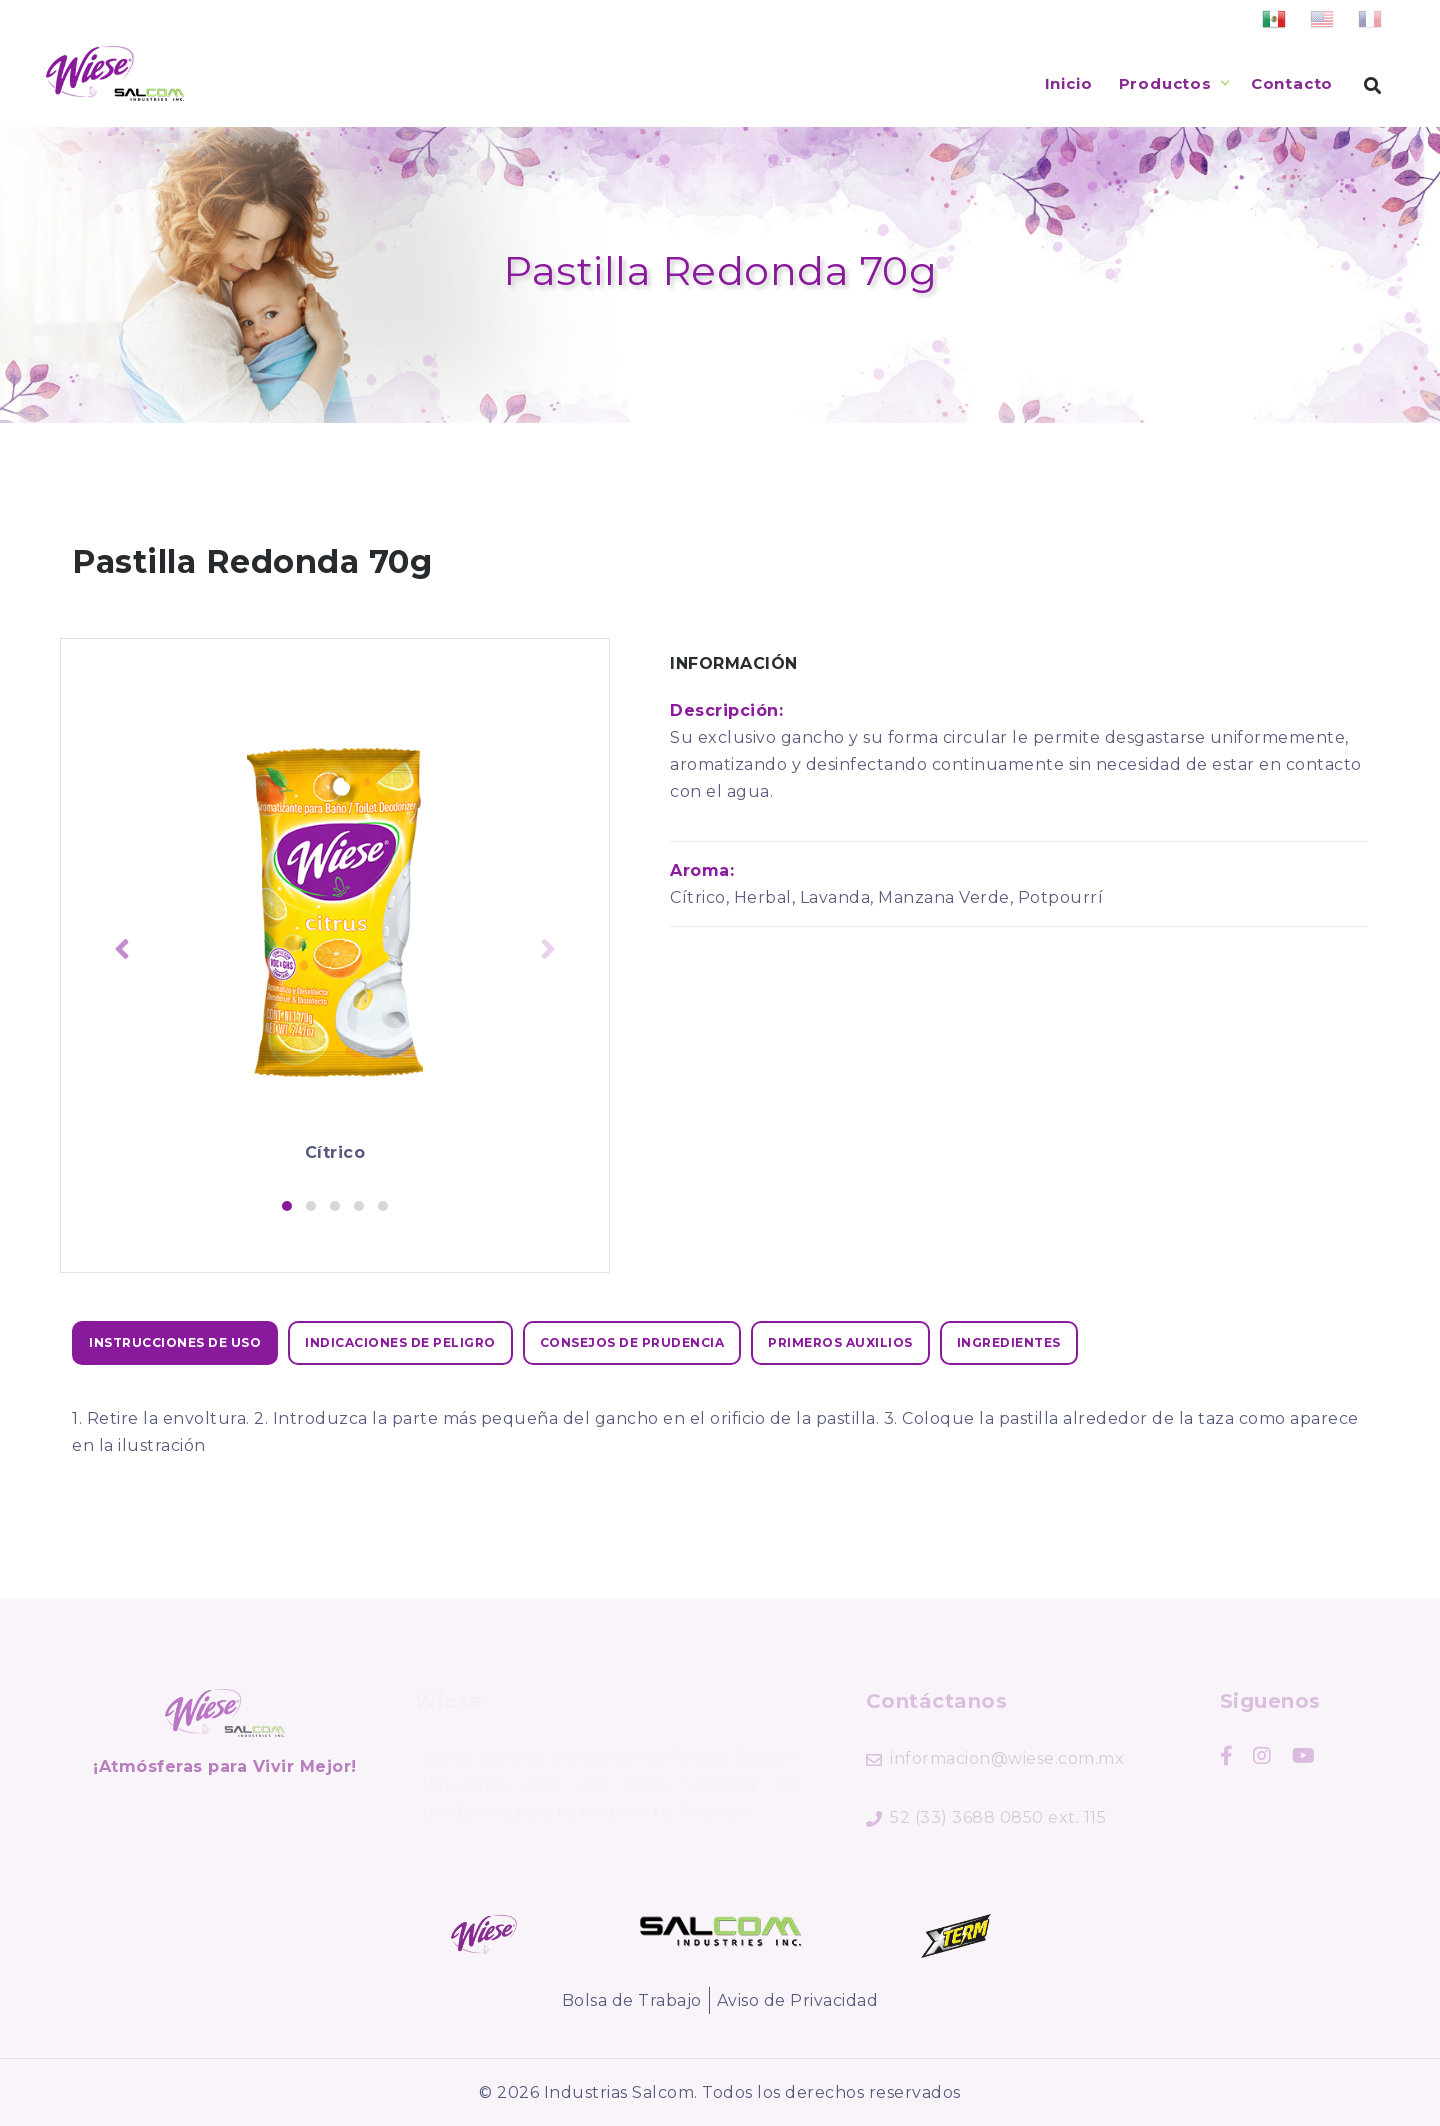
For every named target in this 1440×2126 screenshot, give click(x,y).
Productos (1165, 83)
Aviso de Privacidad (798, 2000)
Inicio (1069, 83)
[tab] (175, 1343)
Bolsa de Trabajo (632, 2000)
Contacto (1292, 83)
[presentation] (122, 951)
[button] (287, 1206)
